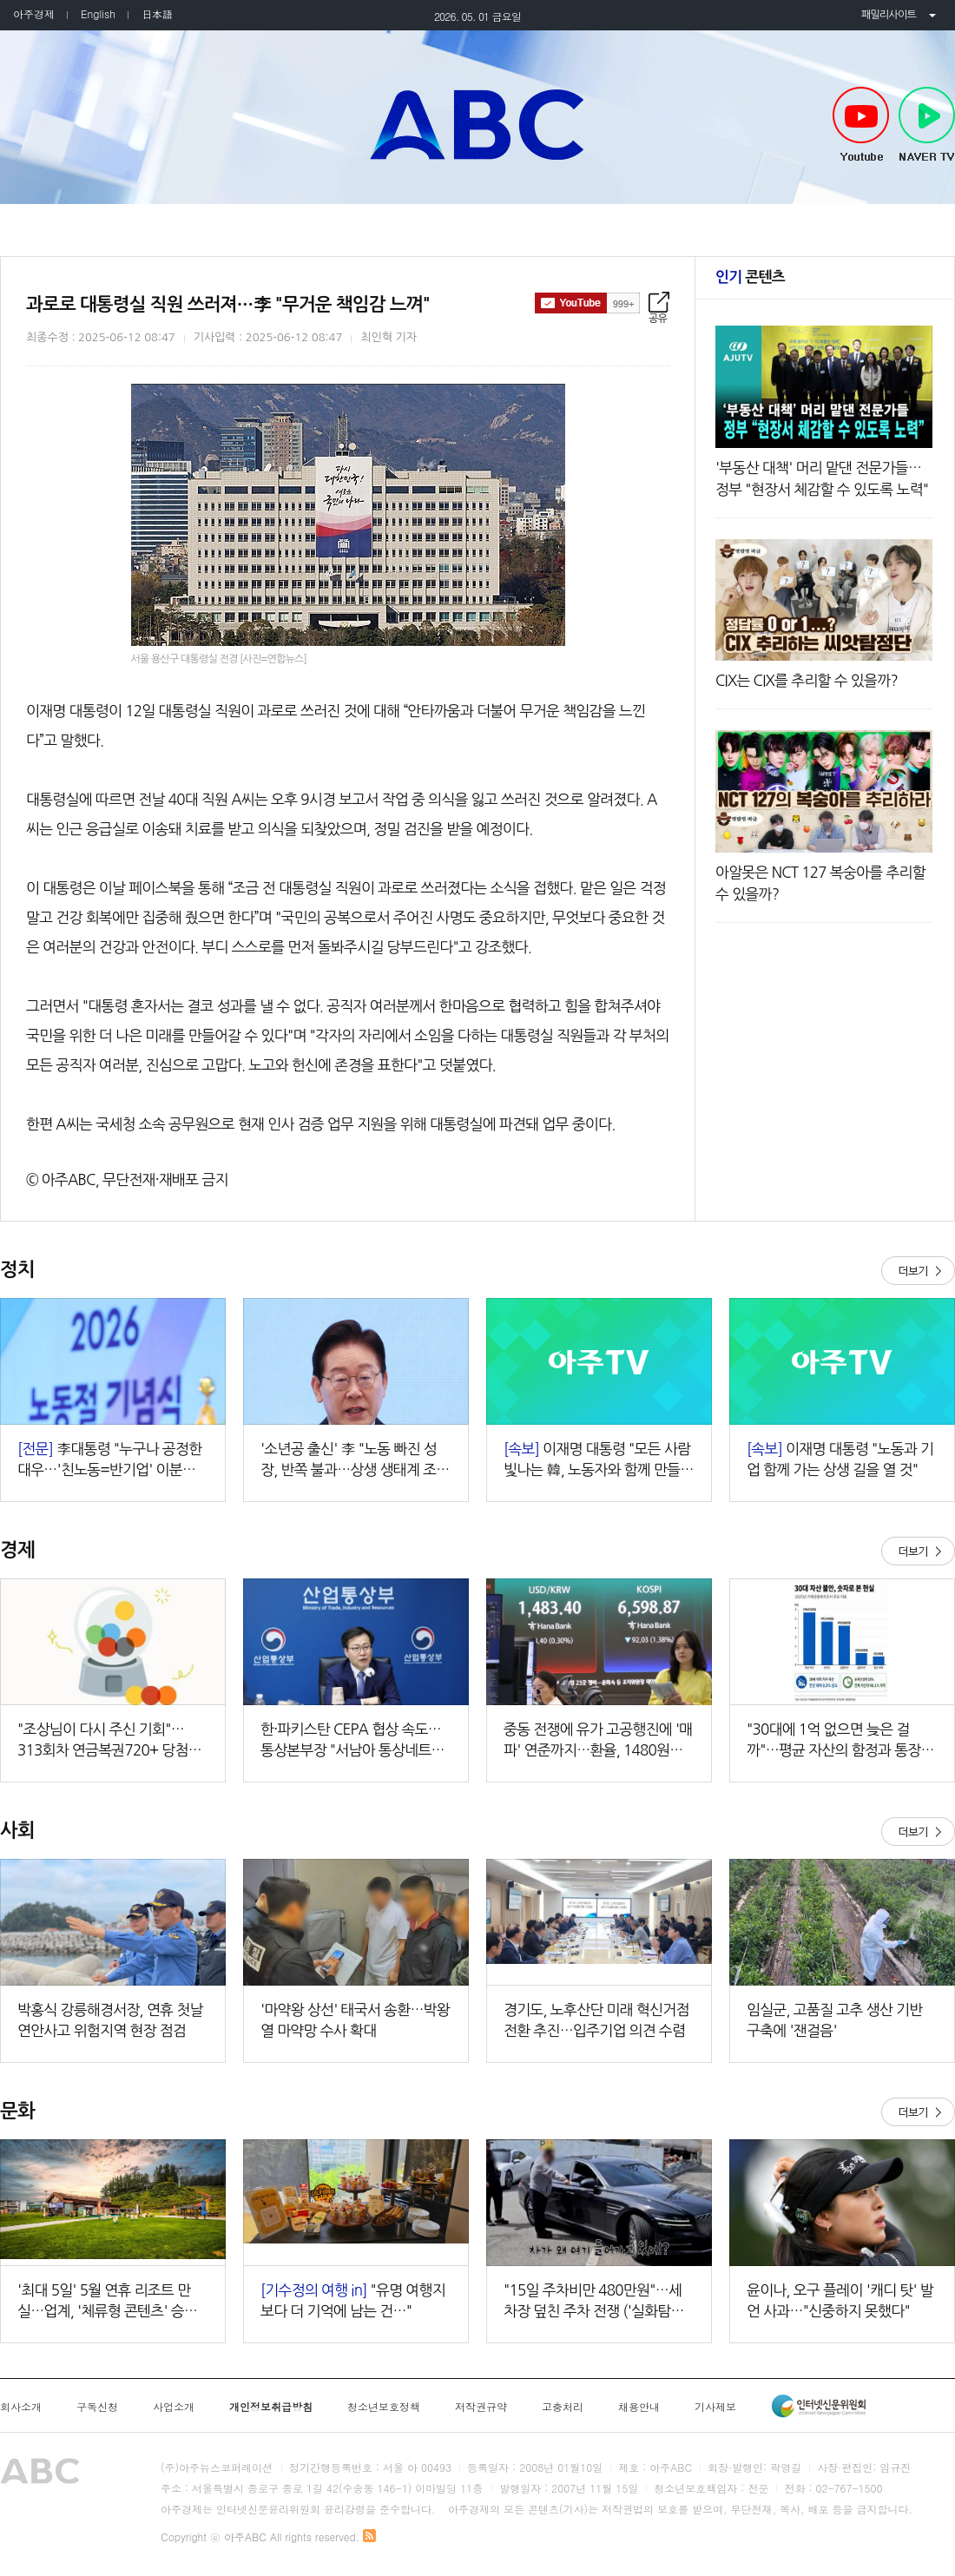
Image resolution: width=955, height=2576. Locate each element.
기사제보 (715, 2407)
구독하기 (587, 303)
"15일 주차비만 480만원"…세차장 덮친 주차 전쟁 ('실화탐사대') (594, 2302)
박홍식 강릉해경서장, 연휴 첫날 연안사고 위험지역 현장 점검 (110, 2020)
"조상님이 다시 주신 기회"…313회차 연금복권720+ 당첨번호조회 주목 (109, 1741)
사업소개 (173, 2407)
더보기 (918, 1270)
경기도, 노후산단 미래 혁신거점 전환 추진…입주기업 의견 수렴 (596, 2020)
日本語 (157, 13)
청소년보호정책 (383, 2407)
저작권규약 (481, 2407)
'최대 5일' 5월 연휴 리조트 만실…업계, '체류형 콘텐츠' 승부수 (107, 2302)
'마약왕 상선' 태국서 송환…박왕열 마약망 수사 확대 (355, 2020)
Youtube (861, 125)
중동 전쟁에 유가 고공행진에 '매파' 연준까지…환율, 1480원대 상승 (598, 1741)
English (98, 13)
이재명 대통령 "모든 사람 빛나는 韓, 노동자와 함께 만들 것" (597, 1460)
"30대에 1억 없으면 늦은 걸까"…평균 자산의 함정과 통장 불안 (842, 1741)
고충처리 (562, 2407)
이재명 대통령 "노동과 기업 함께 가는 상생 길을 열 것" (840, 1459)
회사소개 (21, 2407)
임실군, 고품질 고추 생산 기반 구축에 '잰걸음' (834, 2020)
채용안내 (639, 2407)
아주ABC (477, 124)
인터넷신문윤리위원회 (818, 2406)
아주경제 (34, 13)
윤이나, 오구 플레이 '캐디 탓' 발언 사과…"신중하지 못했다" (840, 2300)
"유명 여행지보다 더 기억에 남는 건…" (352, 2300)
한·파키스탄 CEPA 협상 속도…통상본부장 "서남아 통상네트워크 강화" (352, 1741)
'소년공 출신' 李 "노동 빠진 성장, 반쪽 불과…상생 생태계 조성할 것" (355, 1460)
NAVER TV (927, 125)
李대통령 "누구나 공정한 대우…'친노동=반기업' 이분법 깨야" (109, 1460)
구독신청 (97, 2407)
